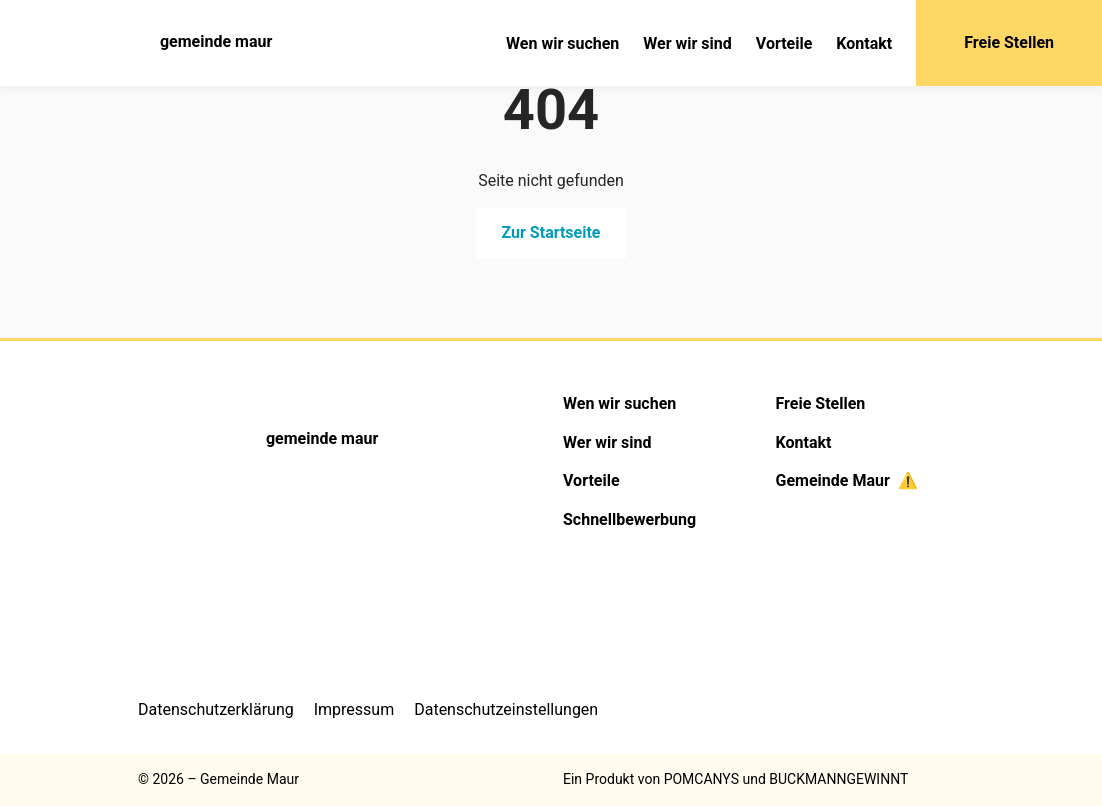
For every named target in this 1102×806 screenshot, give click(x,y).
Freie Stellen (1009, 42)
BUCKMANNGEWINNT (838, 779)
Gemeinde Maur (846, 481)
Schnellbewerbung (629, 519)
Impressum (354, 709)
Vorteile (784, 43)
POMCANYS (701, 779)
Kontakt (864, 43)
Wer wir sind (687, 43)
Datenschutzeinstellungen (506, 709)
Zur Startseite (551, 232)
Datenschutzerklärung (216, 709)
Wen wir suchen (562, 43)
